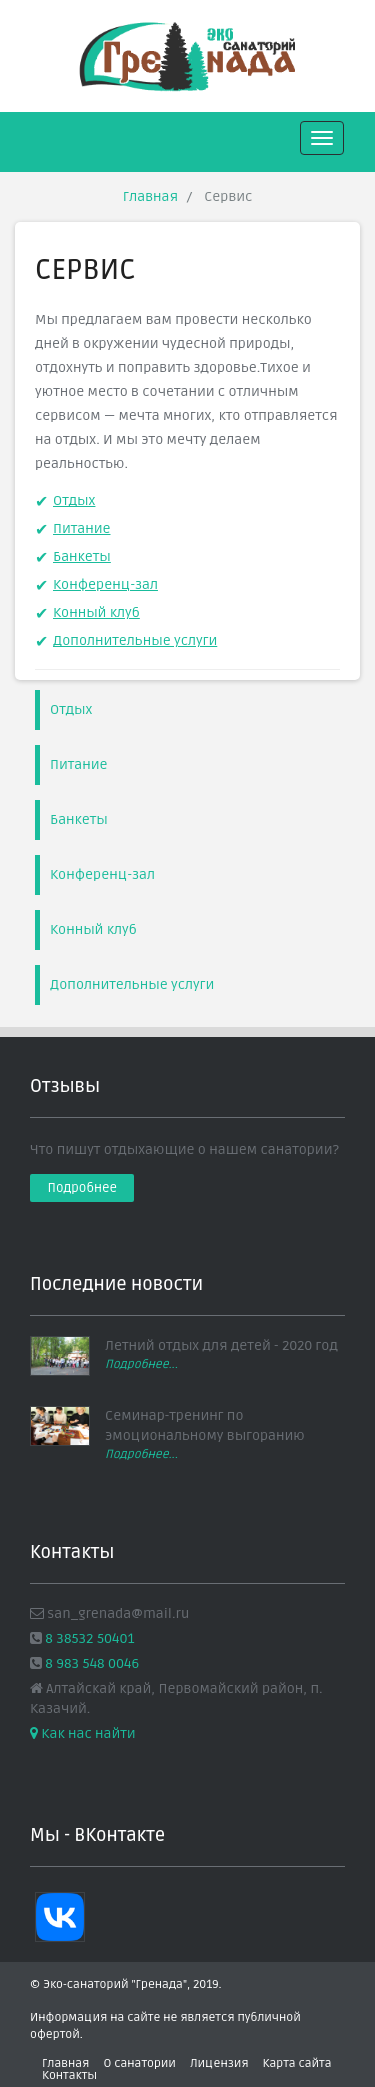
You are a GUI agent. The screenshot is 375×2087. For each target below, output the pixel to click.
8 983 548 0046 (90, 1663)
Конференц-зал (105, 584)
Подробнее (82, 1188)
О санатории (139, 2063)
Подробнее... (141, 1364)
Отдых (74, 500)
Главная (150, 196)
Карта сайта (297, 2063)
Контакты (69, 2075)
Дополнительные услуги (135, 640)
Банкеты (82, 556)
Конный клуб (96, 612)
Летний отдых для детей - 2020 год (221, 1345)
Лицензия (219, 2063)
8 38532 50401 (88, 1638)
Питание (82, 528)
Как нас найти (83, 1733)
